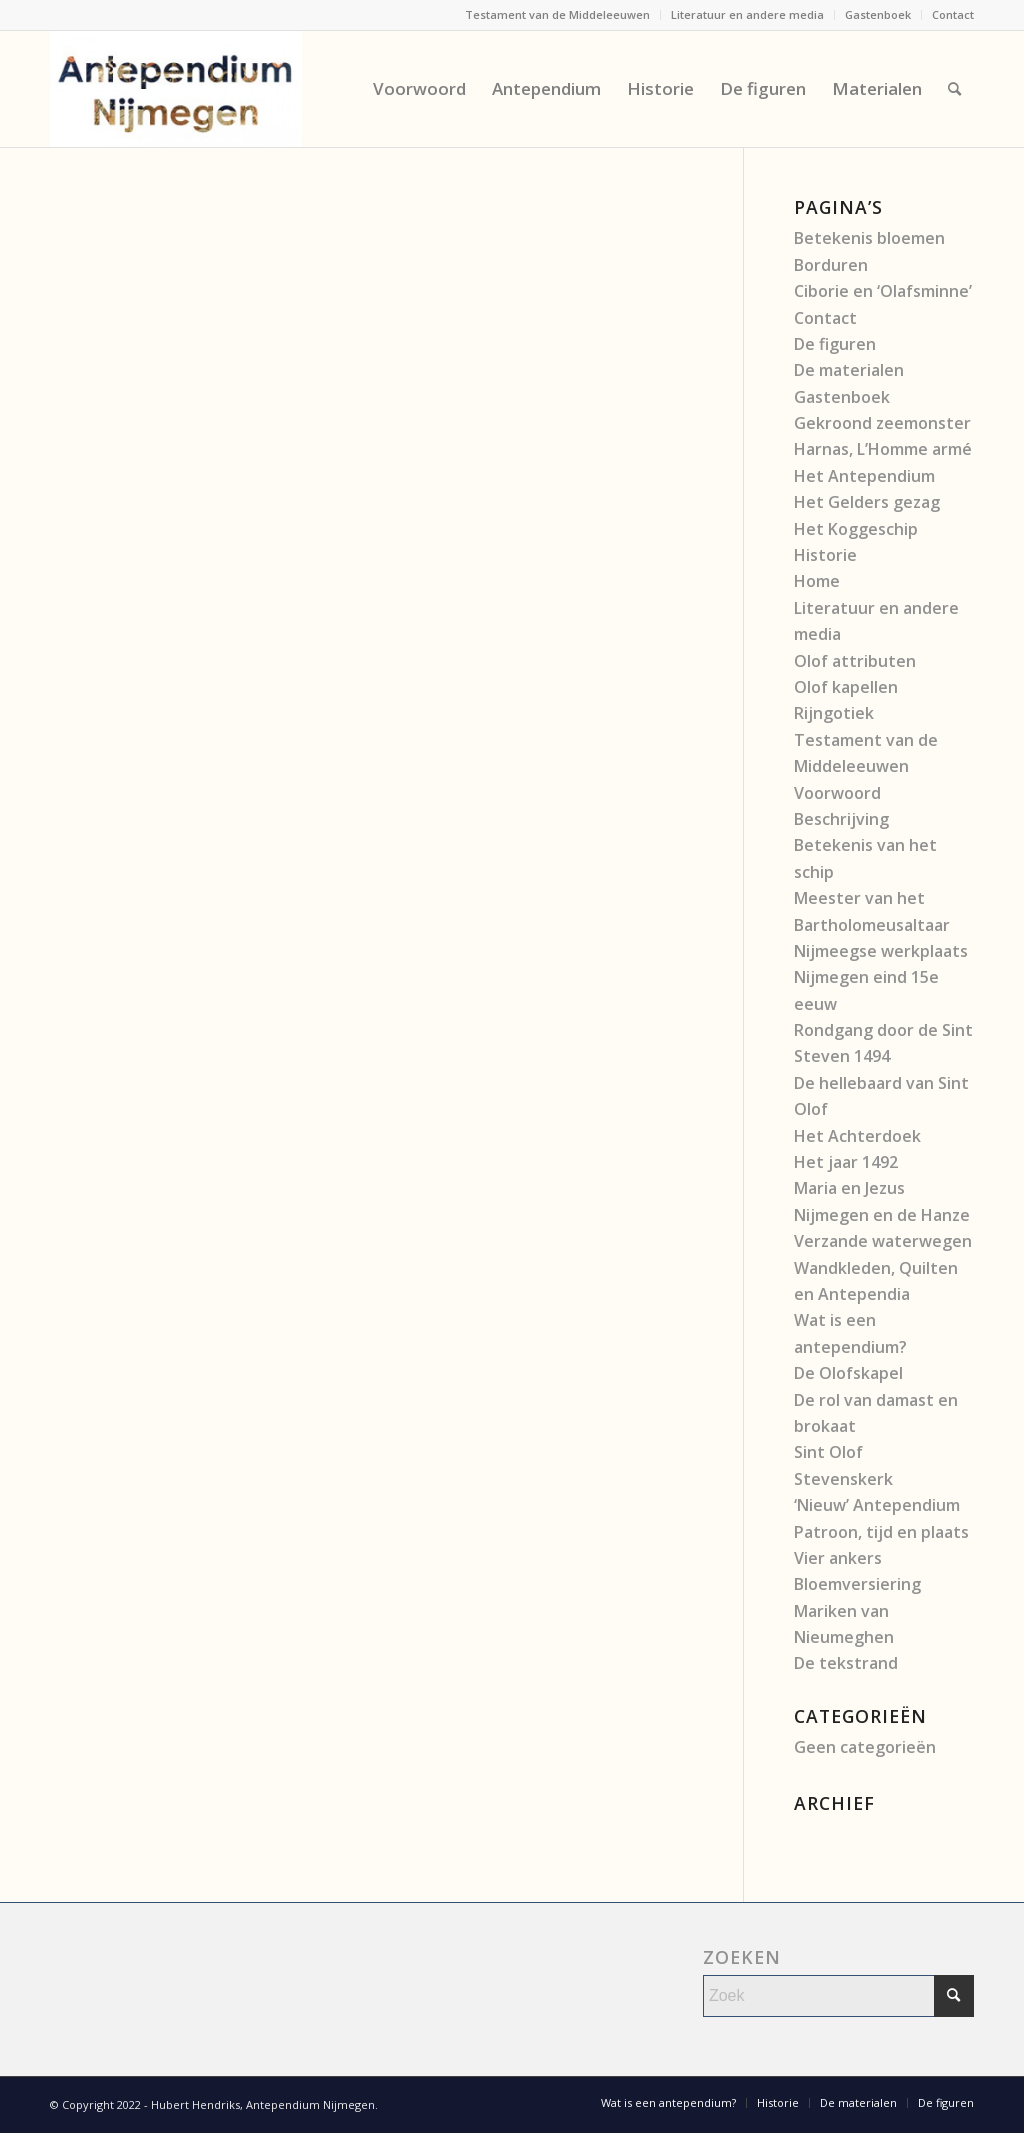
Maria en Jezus (849, 1188)
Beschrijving (841, 819)
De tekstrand (846, 1663)
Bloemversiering (857, 1584)
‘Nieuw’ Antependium (877, 1505)
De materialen (849, 370)
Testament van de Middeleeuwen (557, 14)
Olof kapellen (846, 687)
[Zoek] (954, 89)
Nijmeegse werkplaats (881, 951)
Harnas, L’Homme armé (883, 449)
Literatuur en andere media (747, 14)
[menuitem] (558, 15)
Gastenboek (878, 14)
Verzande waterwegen (883, 1241)
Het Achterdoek (857, 1136)
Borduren (831, 265)
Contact (953, 14)
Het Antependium (864, 476)
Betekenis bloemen (869, 238)
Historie (825, 555)
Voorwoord (837, 793)
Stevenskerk (843, 1479)
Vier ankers (838, 1558)
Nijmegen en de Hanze (882, 1215)
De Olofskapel (848, 1373)
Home (817, 581)
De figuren (835, 344)
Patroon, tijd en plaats (881, 1532)
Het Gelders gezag (867, 502)
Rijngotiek (834, 713)
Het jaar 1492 (846, 1162)
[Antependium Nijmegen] (176, 89)
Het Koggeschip (856, 529)
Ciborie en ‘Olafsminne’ (883, 291)
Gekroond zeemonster (882, 423)
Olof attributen (855, 661)
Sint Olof (828, 1452)
